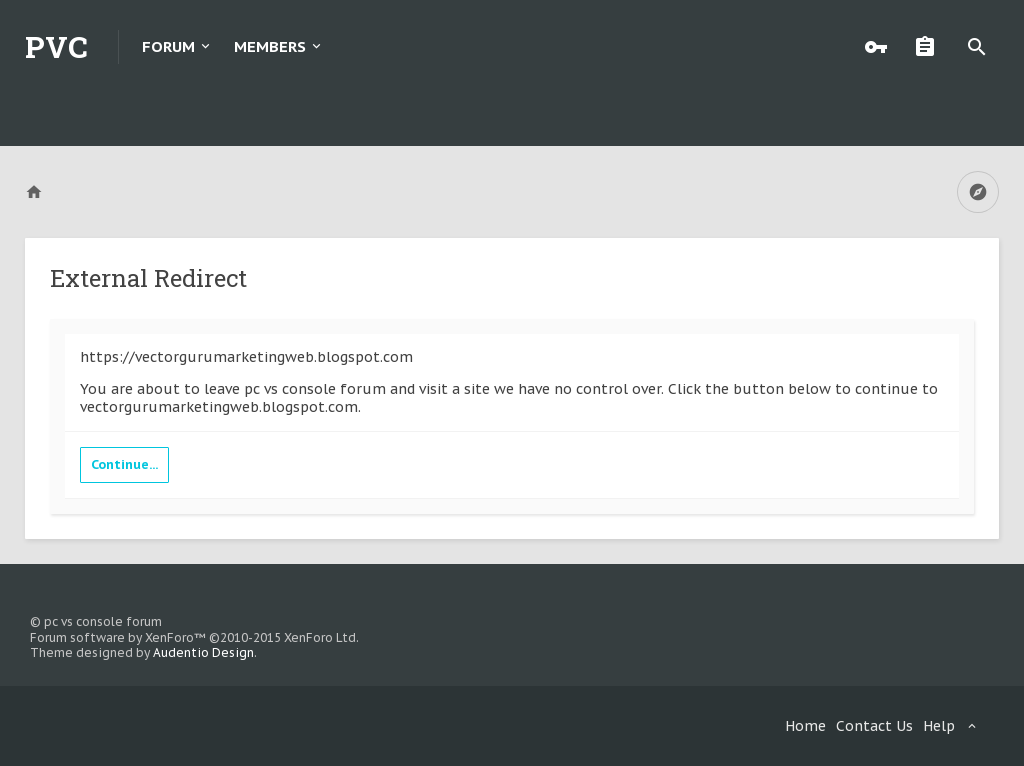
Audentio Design (203, 652)
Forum (168, 46)
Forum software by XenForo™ (194, 637)
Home (805, 726)
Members (270, 46)
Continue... (124, 464)
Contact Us (874, 726)
